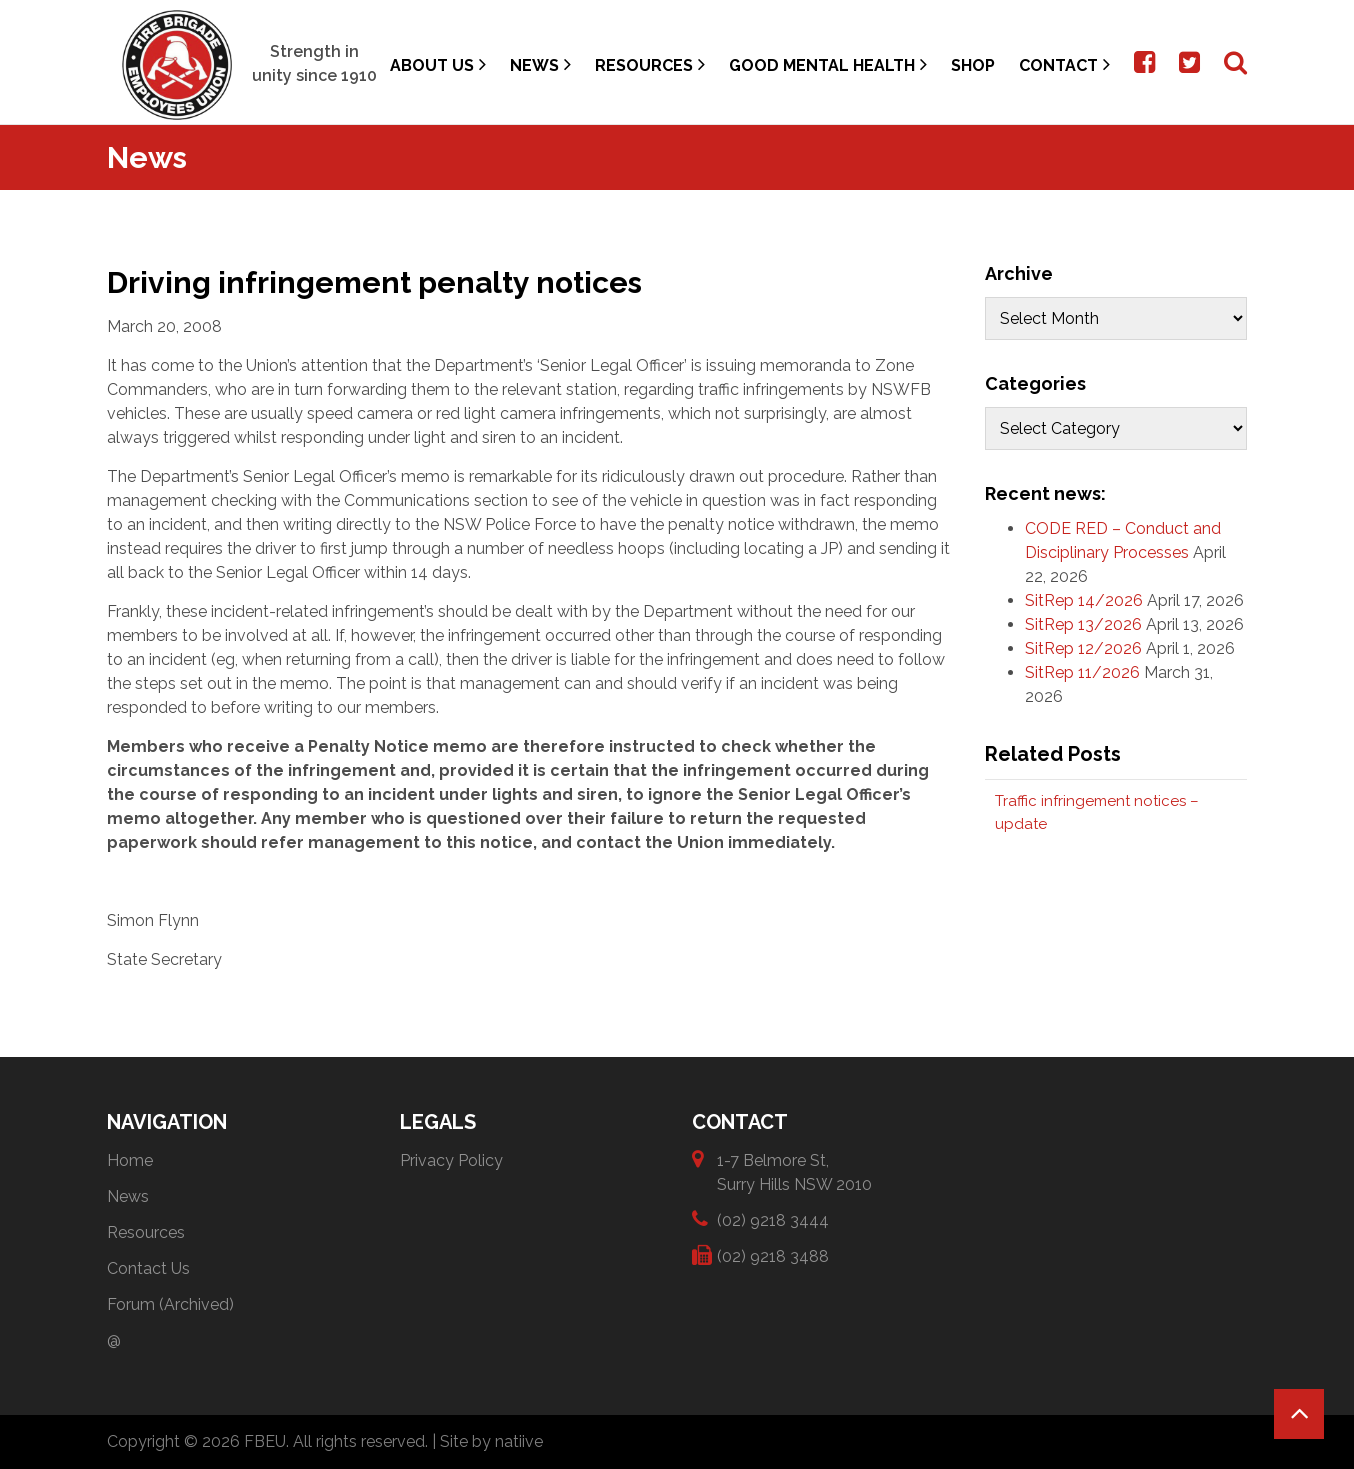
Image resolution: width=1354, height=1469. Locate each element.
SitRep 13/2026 (1083, 624)
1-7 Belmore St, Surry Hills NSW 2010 (794, 1171)
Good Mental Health (828, 64)
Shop (973, 65)
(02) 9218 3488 (773, 1255)
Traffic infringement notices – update (1097, 812)
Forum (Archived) (170, 1304)
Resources (650, 64)
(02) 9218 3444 (773, 1219)
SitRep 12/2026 (1083, 648)
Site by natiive (491, 1441)
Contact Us (148, 1268)
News (540, 64)
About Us (438, 64)
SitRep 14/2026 (1084, 600)
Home (130, 1160)
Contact (1064, 64)
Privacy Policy (451, 1160)
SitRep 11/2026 (1082, 672)
